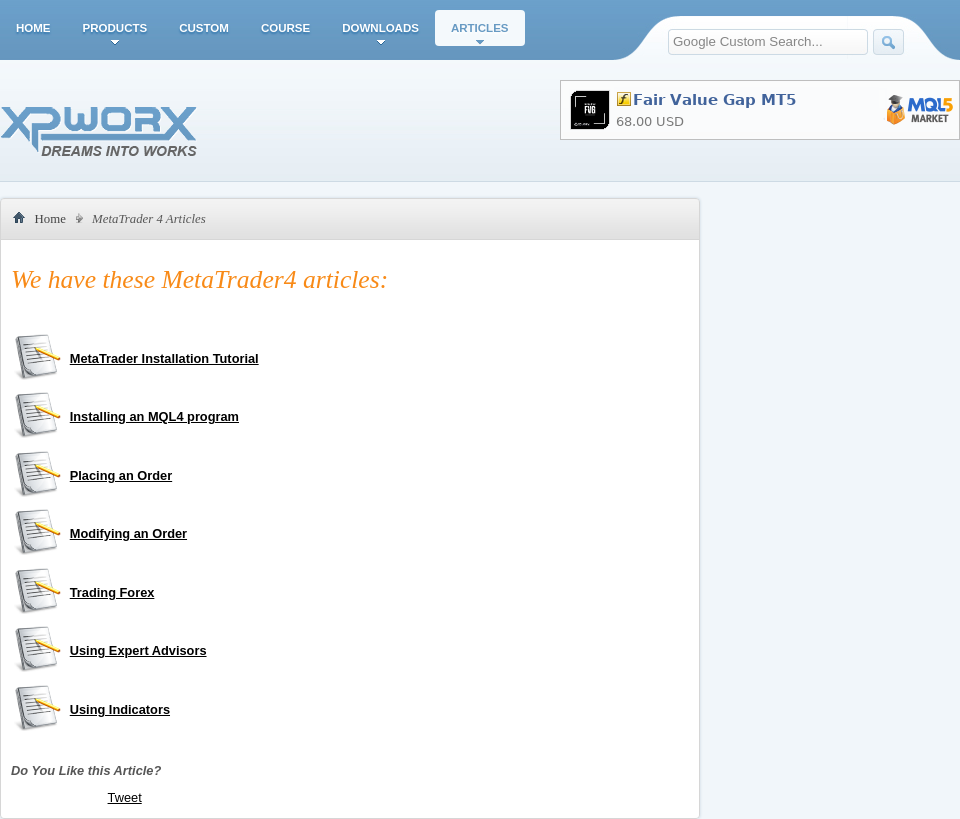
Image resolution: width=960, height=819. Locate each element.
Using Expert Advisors (138, 650)
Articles (480, 28)
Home (33, 28)
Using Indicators (120, 709)
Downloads (380, 28)
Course (285, 28)
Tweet (125, 797)
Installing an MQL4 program (154, 416)
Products (115, 28)
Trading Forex (112, 592)
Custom (204, 28)
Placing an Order (121, 475)
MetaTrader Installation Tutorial (164, 358)
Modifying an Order (128, 533)
